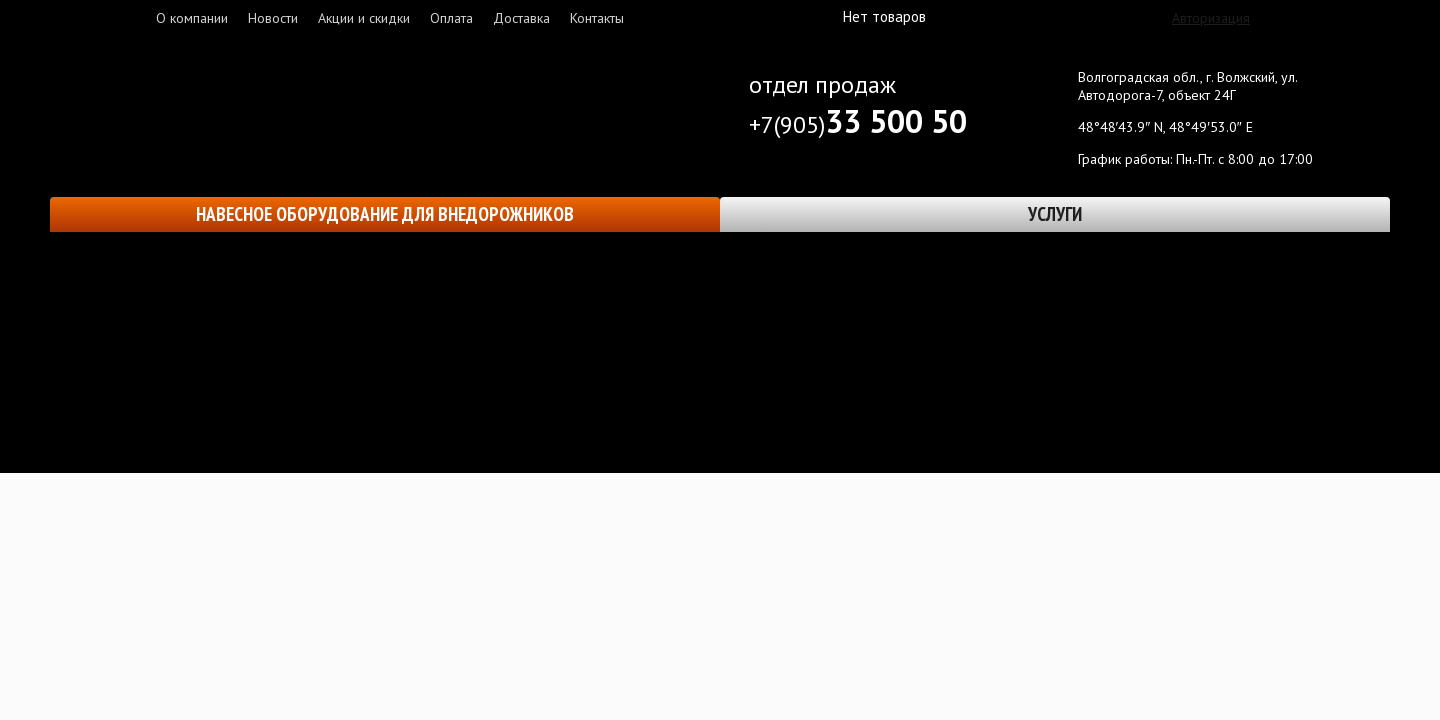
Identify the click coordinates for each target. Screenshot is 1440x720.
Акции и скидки (364, 18)
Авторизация (1211, 18)
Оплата (451, 18)
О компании (192, 18)
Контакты (597, 18)
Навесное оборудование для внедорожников (385, 214)
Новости (273, 18)
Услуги (1055, 214)
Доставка (521, 18)
